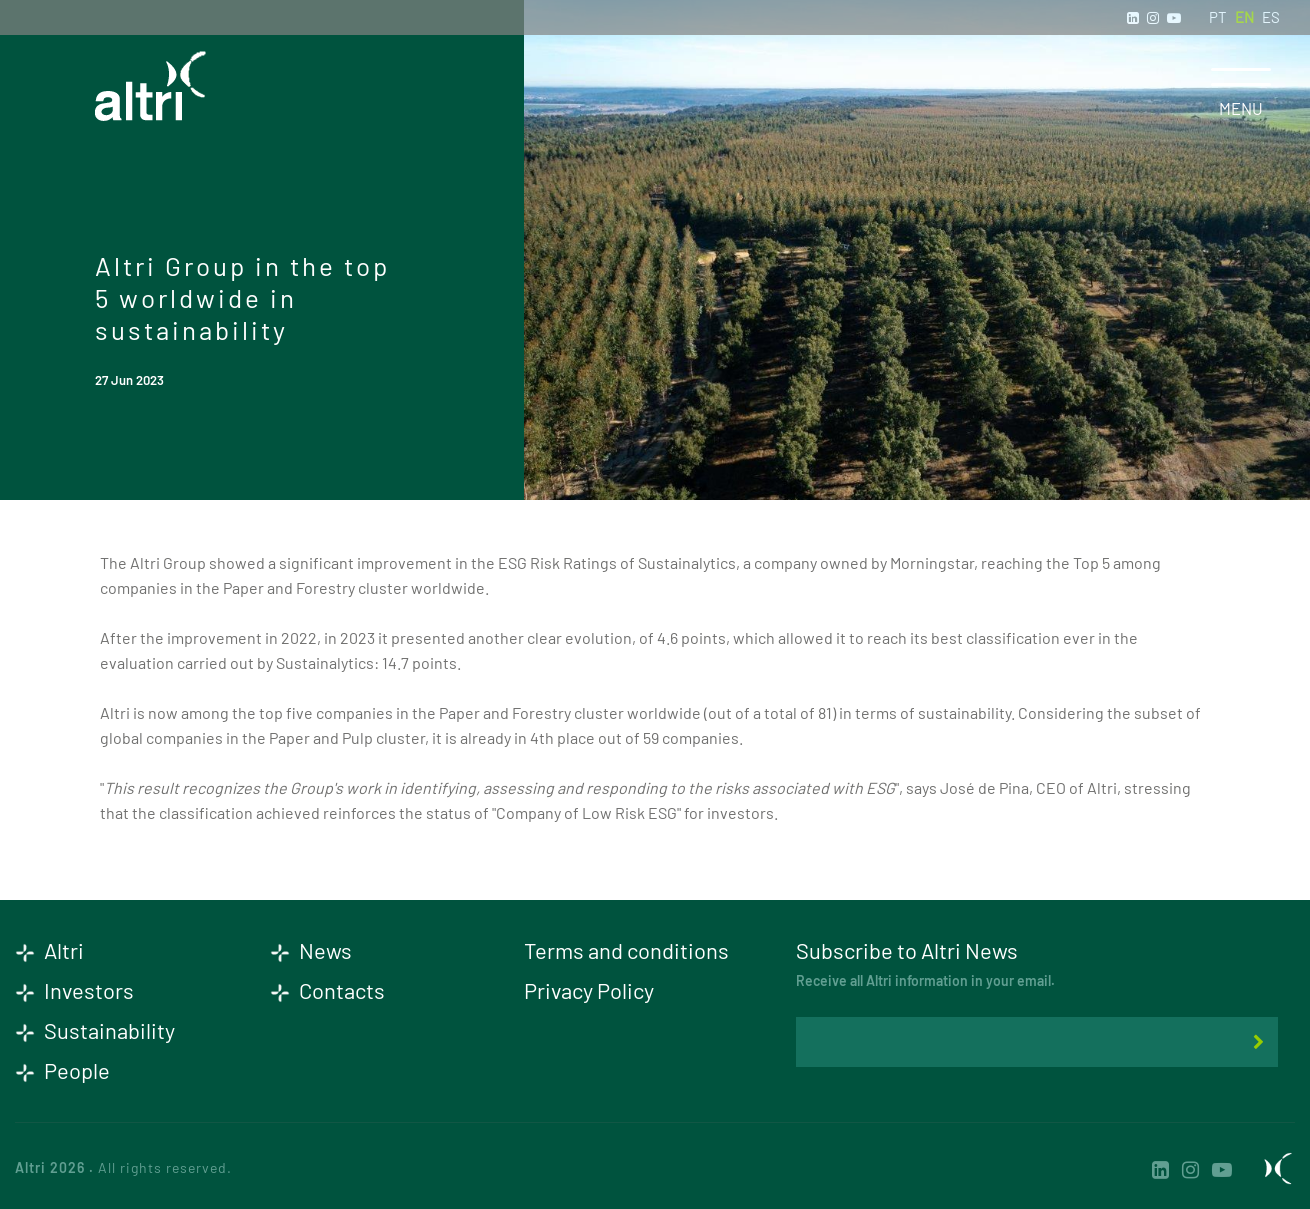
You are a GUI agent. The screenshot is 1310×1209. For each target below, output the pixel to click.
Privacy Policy (589, 990)
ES (1271, 17)
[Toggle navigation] (1241, 77)
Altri (49, 950)
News (311, 950)
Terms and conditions (626, 950)
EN (1244, 17)
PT (1218, 17)
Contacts (327, 990)
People (62, 1070)
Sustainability (95, 1030)
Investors (74, 990)
